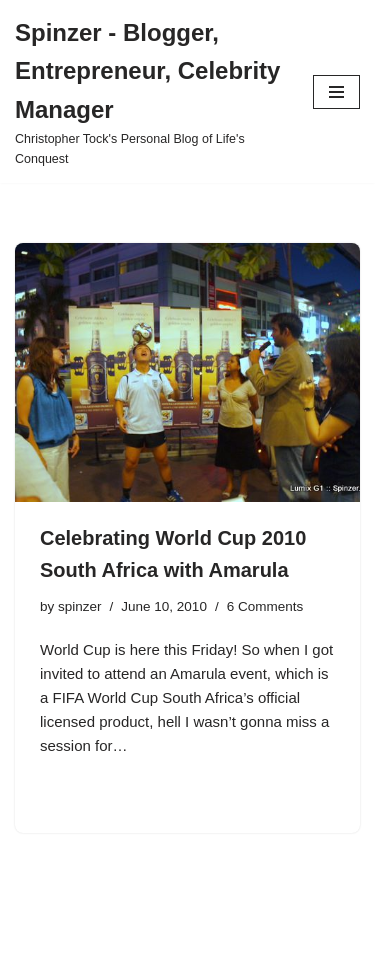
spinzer (80, 606)
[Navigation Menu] (336, 92)
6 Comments (265, 606)
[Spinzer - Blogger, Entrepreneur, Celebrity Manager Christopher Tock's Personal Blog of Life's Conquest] (149, 91)
